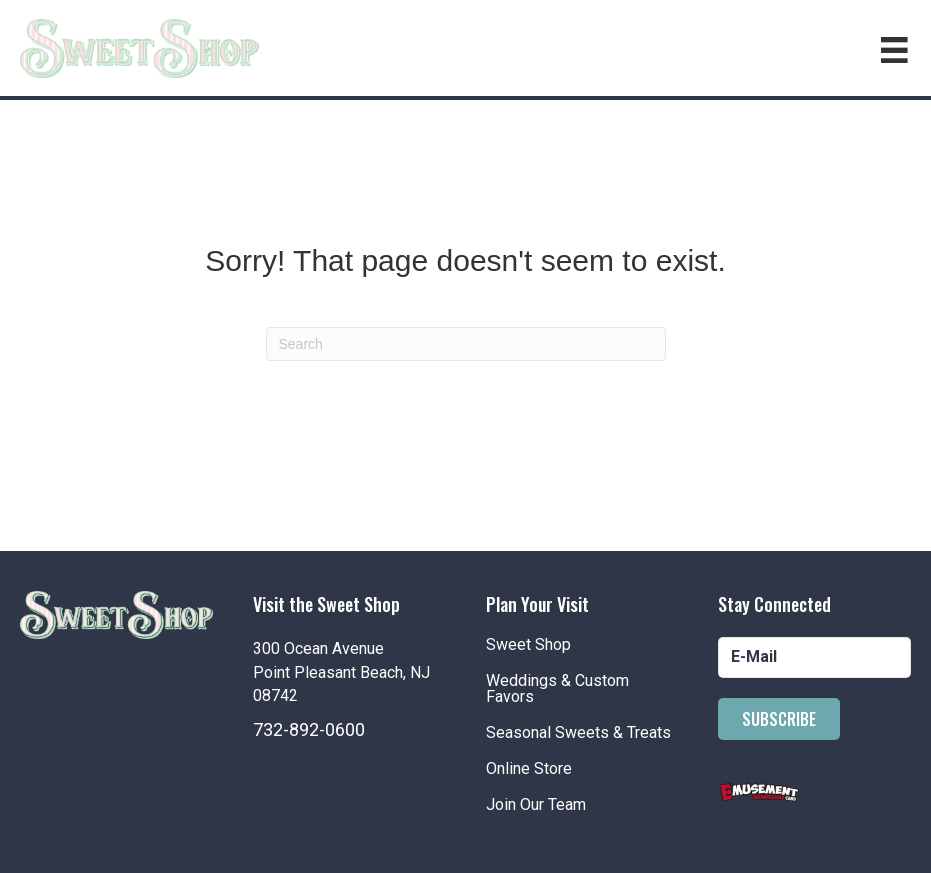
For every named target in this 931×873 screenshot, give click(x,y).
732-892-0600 (309, 729)
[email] (814, 657)
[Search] (466, 344)
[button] (779, 719)
